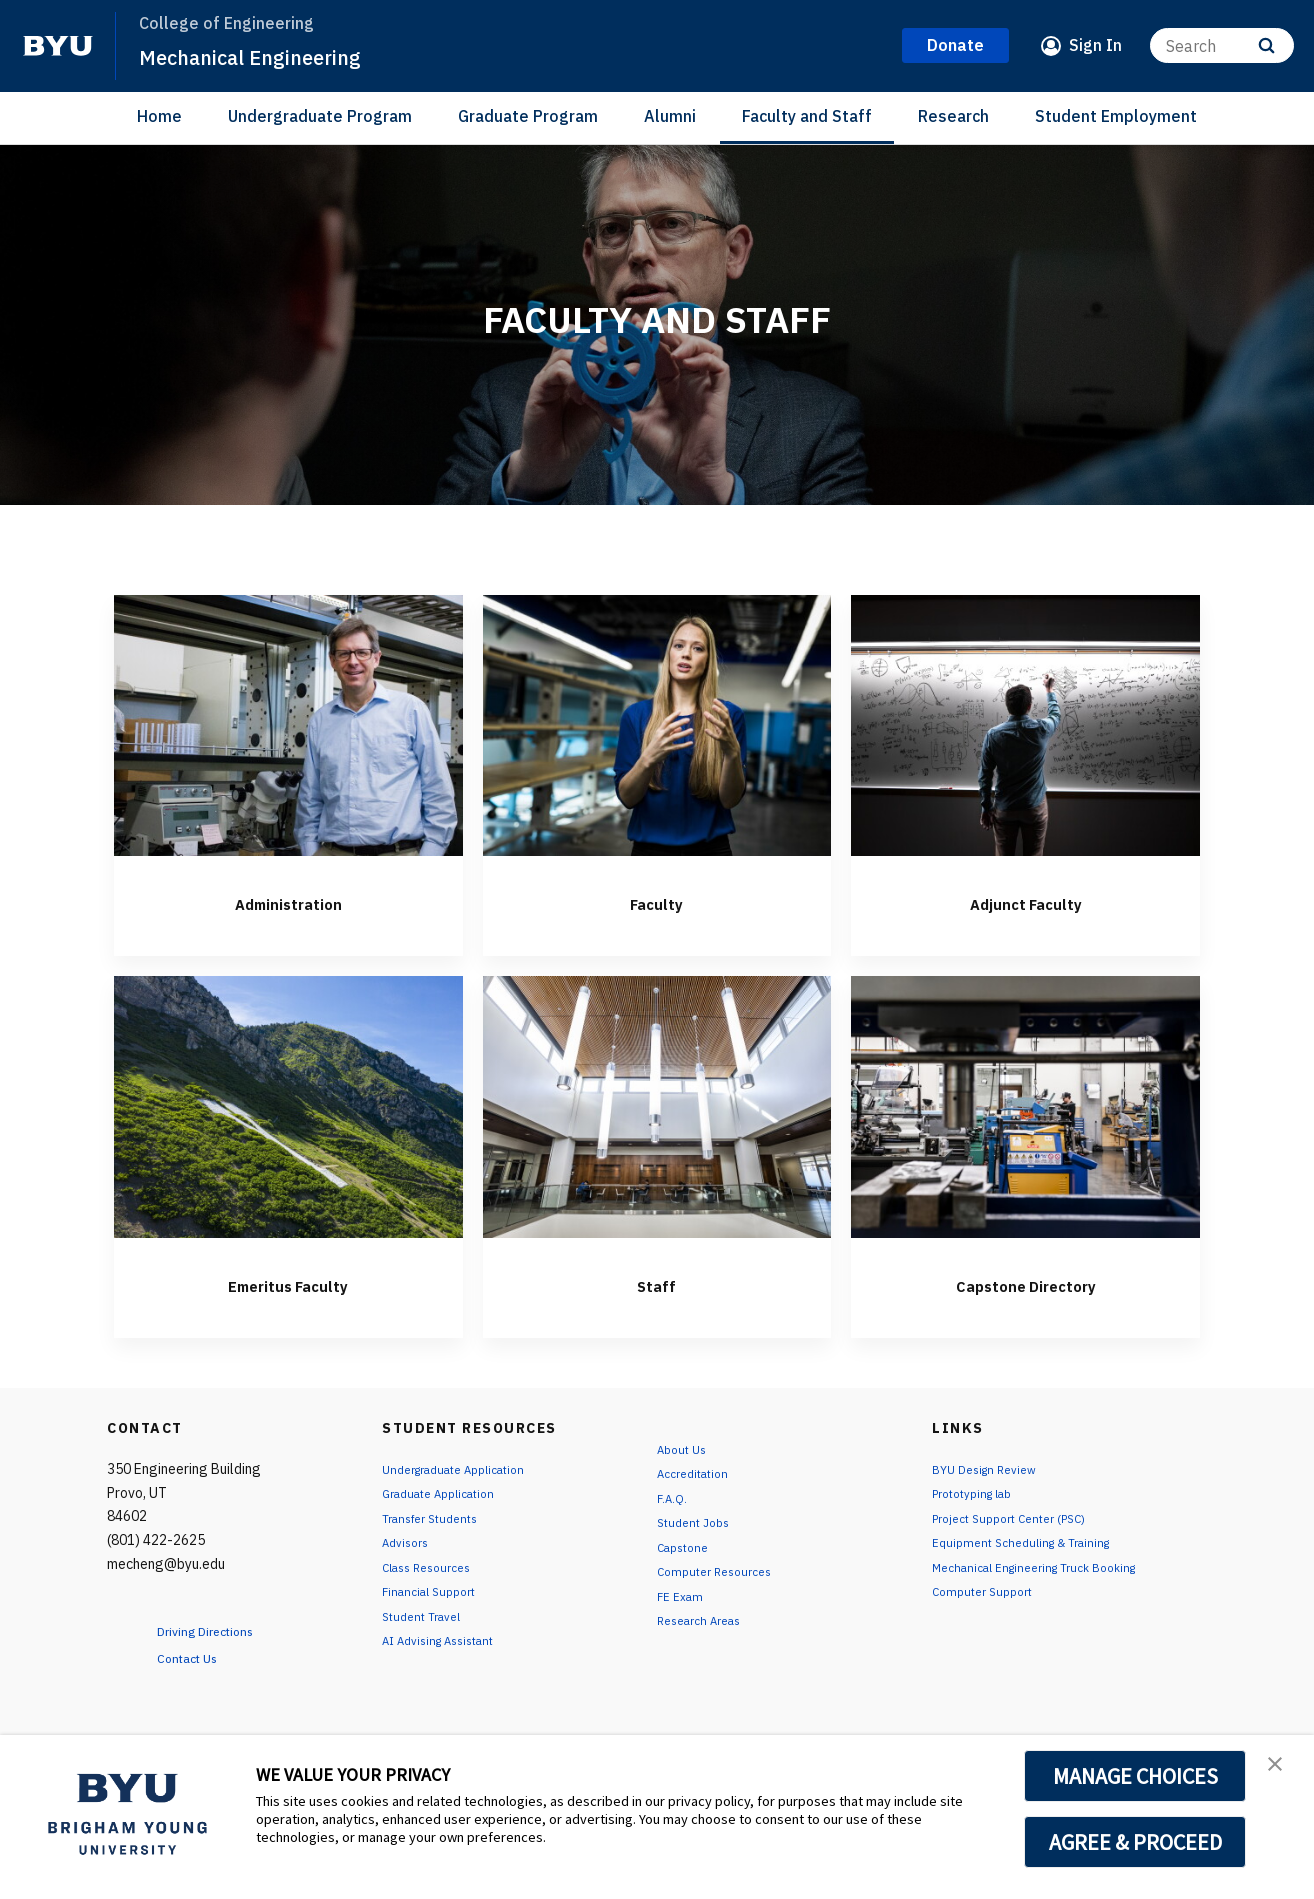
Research (953, 116)
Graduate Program (528, 116)
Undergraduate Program (320, 116)
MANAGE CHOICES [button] (1135, 1776)
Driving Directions (222, 1630)
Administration (288, 901)
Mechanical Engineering (271, 56)
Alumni (670, 116)
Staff (657, 1283)
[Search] (1222, 45)
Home (159, 116)
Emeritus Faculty (288, 1283)
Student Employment (1116, 116)
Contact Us (198, 1657)
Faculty (656, 901)
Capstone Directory (1025, 1283)
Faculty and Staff (807, 116)
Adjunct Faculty (1026, 901)
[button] (1281, 1771)
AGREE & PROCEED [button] (1135, 1842)
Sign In (1095, 45)
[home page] (58, 46)
